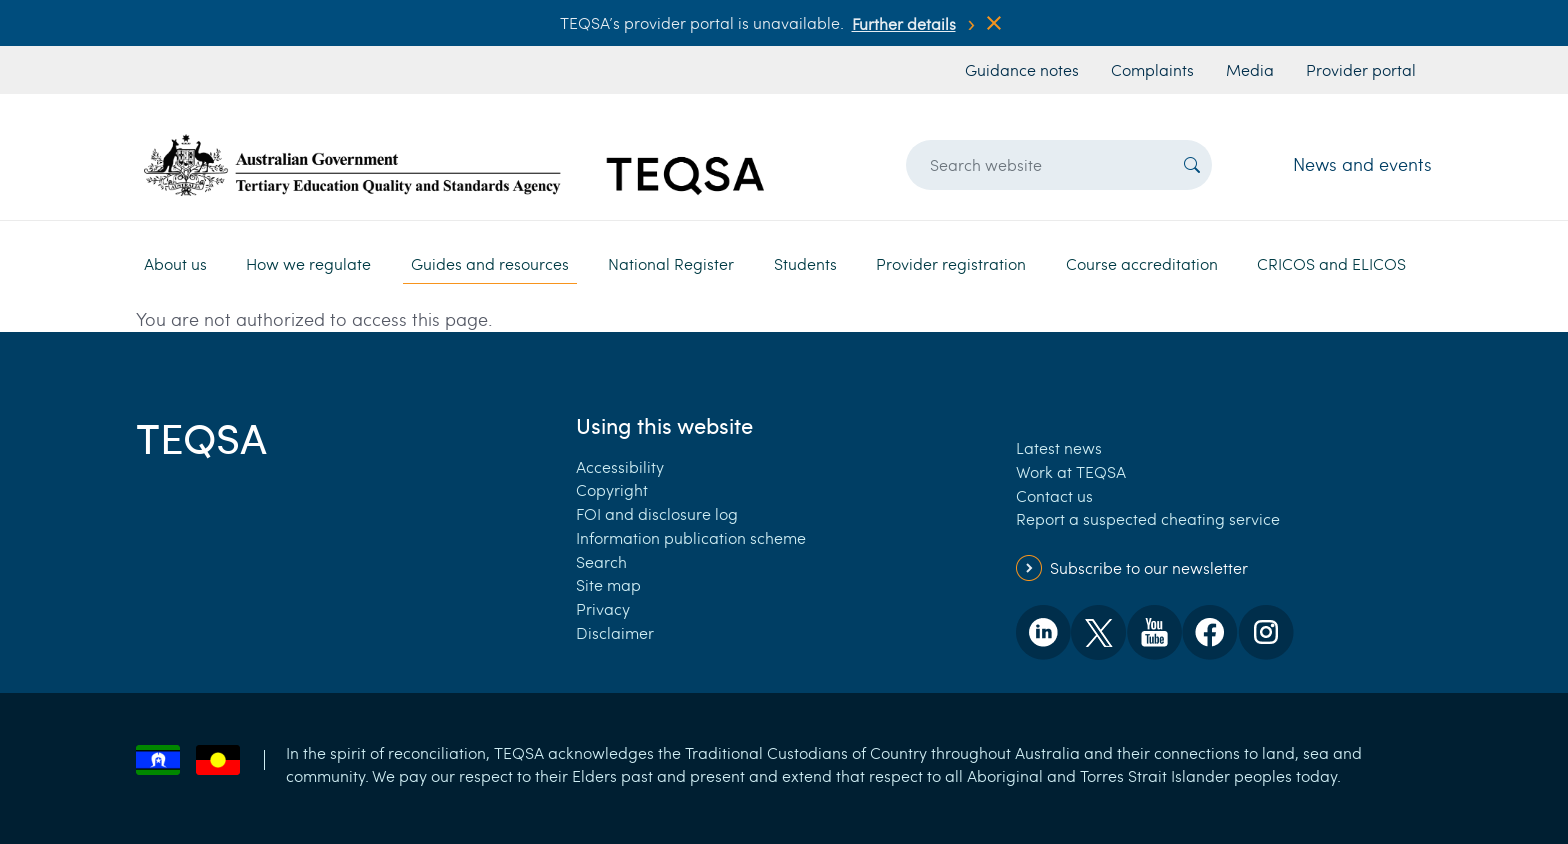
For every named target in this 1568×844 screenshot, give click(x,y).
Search (601, 561)
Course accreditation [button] (1142, 263)
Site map (608, 584)
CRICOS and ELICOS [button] (1331, 263)
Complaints (1152, 69)
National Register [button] (671, 263)
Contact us (1054, 495)
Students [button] (805, 263)
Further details (904, 23)
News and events (1362, 164)
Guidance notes (1022, 69)
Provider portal (1361, 69)
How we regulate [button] (308, 263)
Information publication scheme (691, 537)
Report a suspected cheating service (1148, 518)
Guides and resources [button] (490, 263)
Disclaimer (615, 632)
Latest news (1059, 447)
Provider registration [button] (951, 263)
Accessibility (620, 466)
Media (1250, 69)
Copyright (612, 489)
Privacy (603, 608)
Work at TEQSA (1071, 471)
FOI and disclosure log (657, 513)
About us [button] (175, 263)
